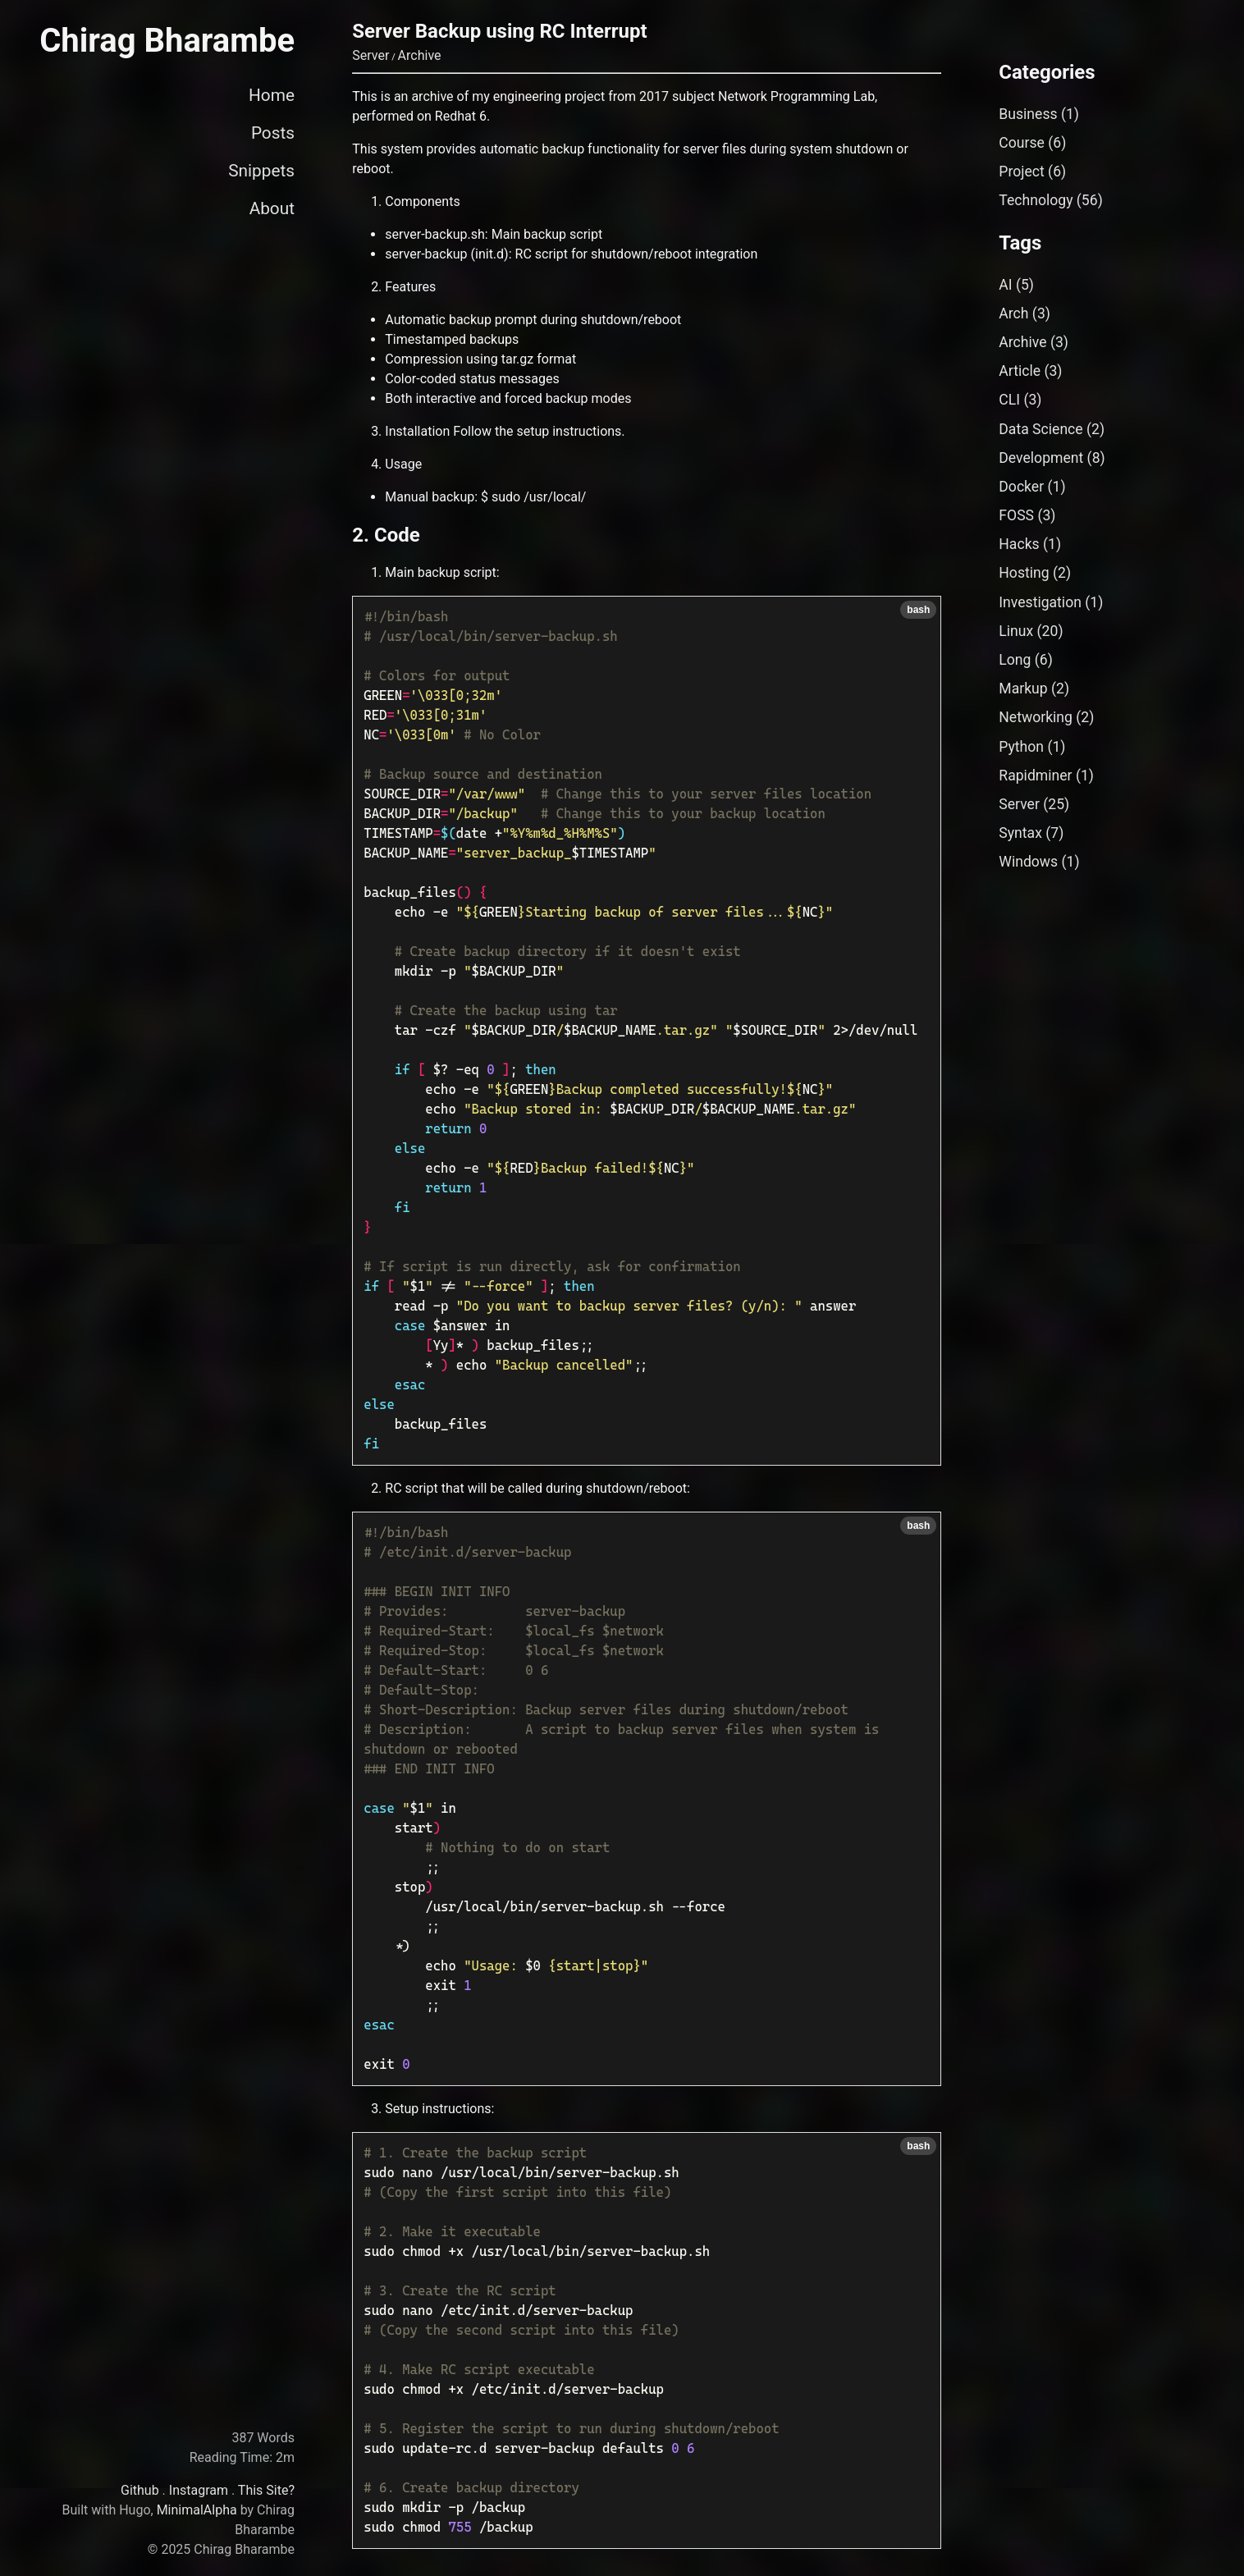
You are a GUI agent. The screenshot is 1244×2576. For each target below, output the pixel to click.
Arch (1013, 313)
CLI (1009, 399)
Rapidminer (1035, 775)
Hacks (1019, 544)
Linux (1016, 631)
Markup (1023, 688)
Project (1021, 171)
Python (1021, 747)
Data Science (1040, 429)
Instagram (198, 2490)
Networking (1035, 717)
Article (1019, 371)
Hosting (1024, 573)
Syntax (1020, 833)
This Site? (266, 2490)
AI (1005, 285)
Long (1015, 660)
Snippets (261, 171)
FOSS (1016, 515)
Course (1022, 143)
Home (272, 95)
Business (1028, 114)
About (272, 208)
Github (140, 2490)
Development (1041, 458)
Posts (273, 133)
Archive (419, 55)
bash (918, 609)
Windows (1028, 861)
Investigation (1040, 602)
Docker (1021, 486)
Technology (1035, 200)
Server (370, 55)
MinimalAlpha (197, 2510)
